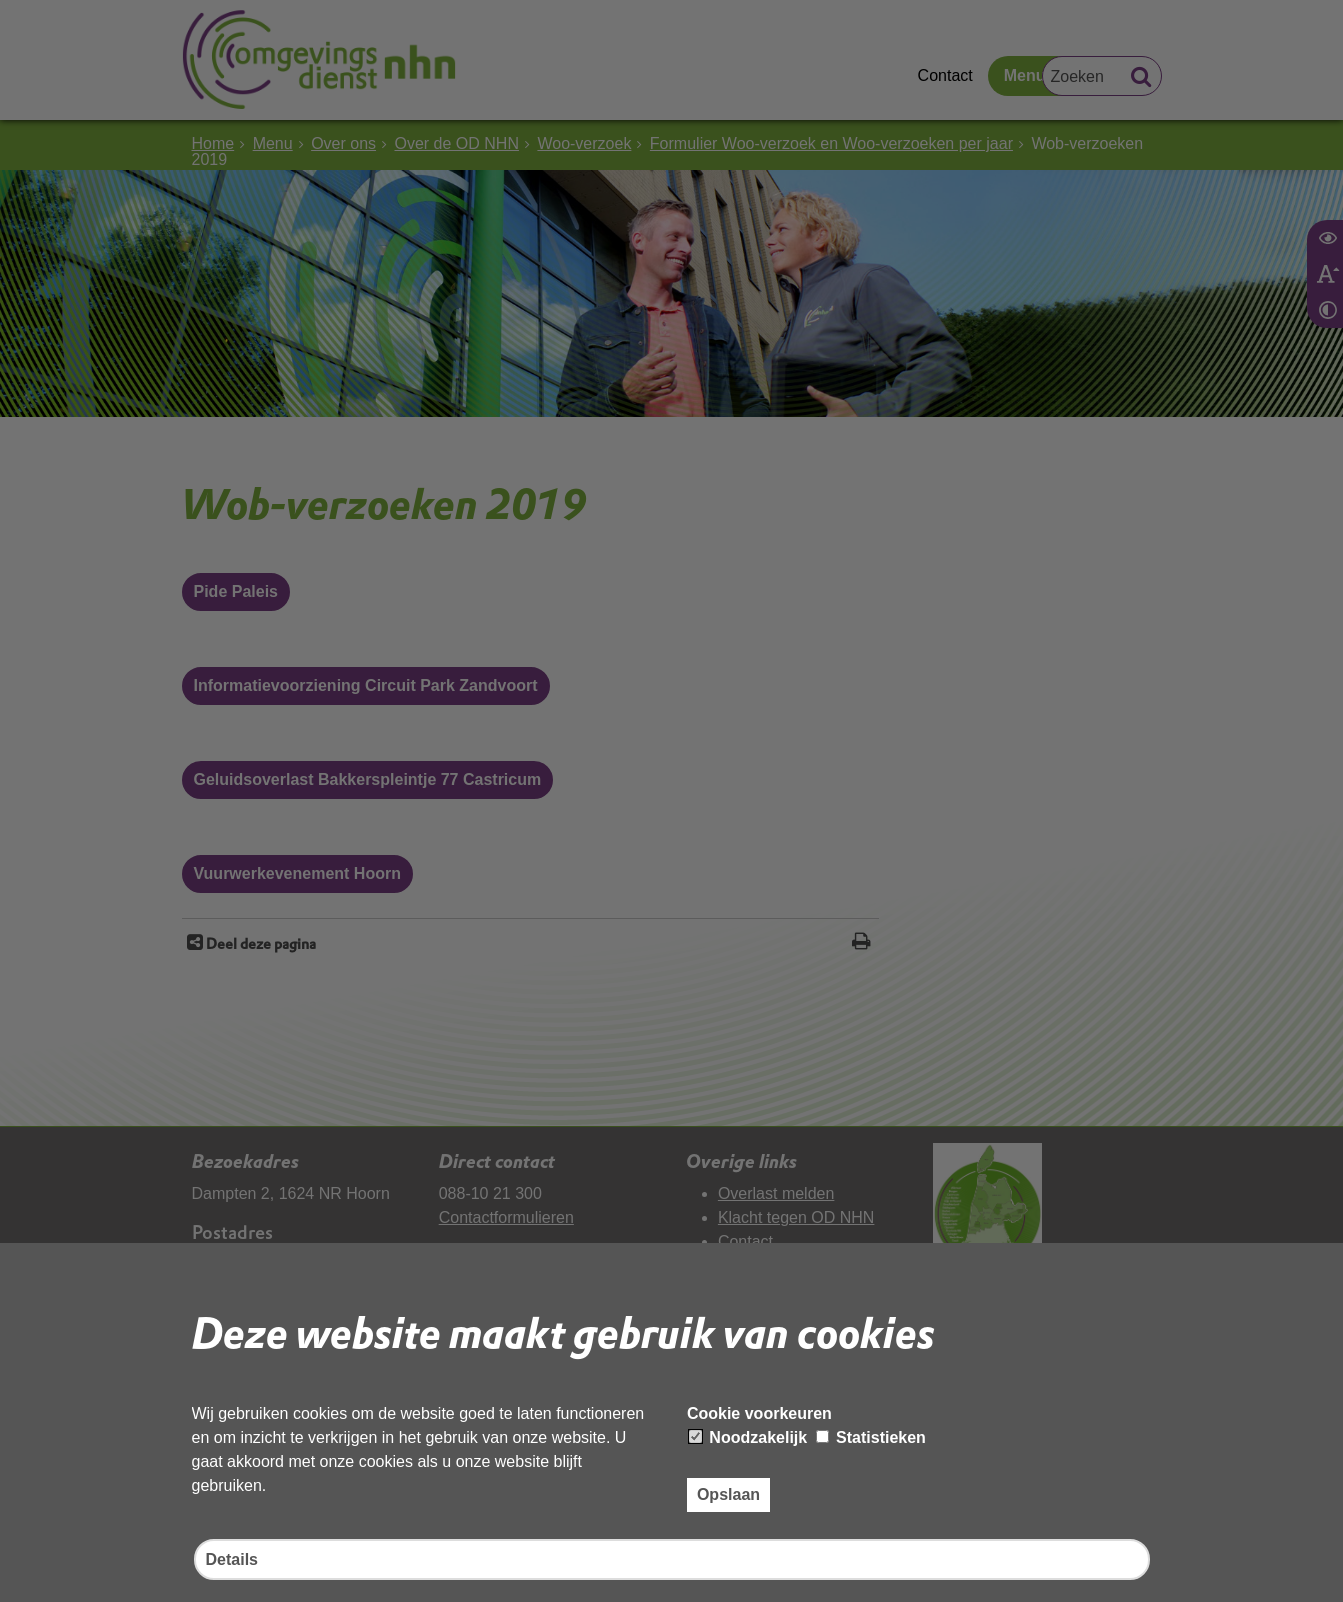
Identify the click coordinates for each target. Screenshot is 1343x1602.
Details (232, 1559)
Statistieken (871, 1437)
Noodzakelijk (748, 1437)
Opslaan (728, 1494)
